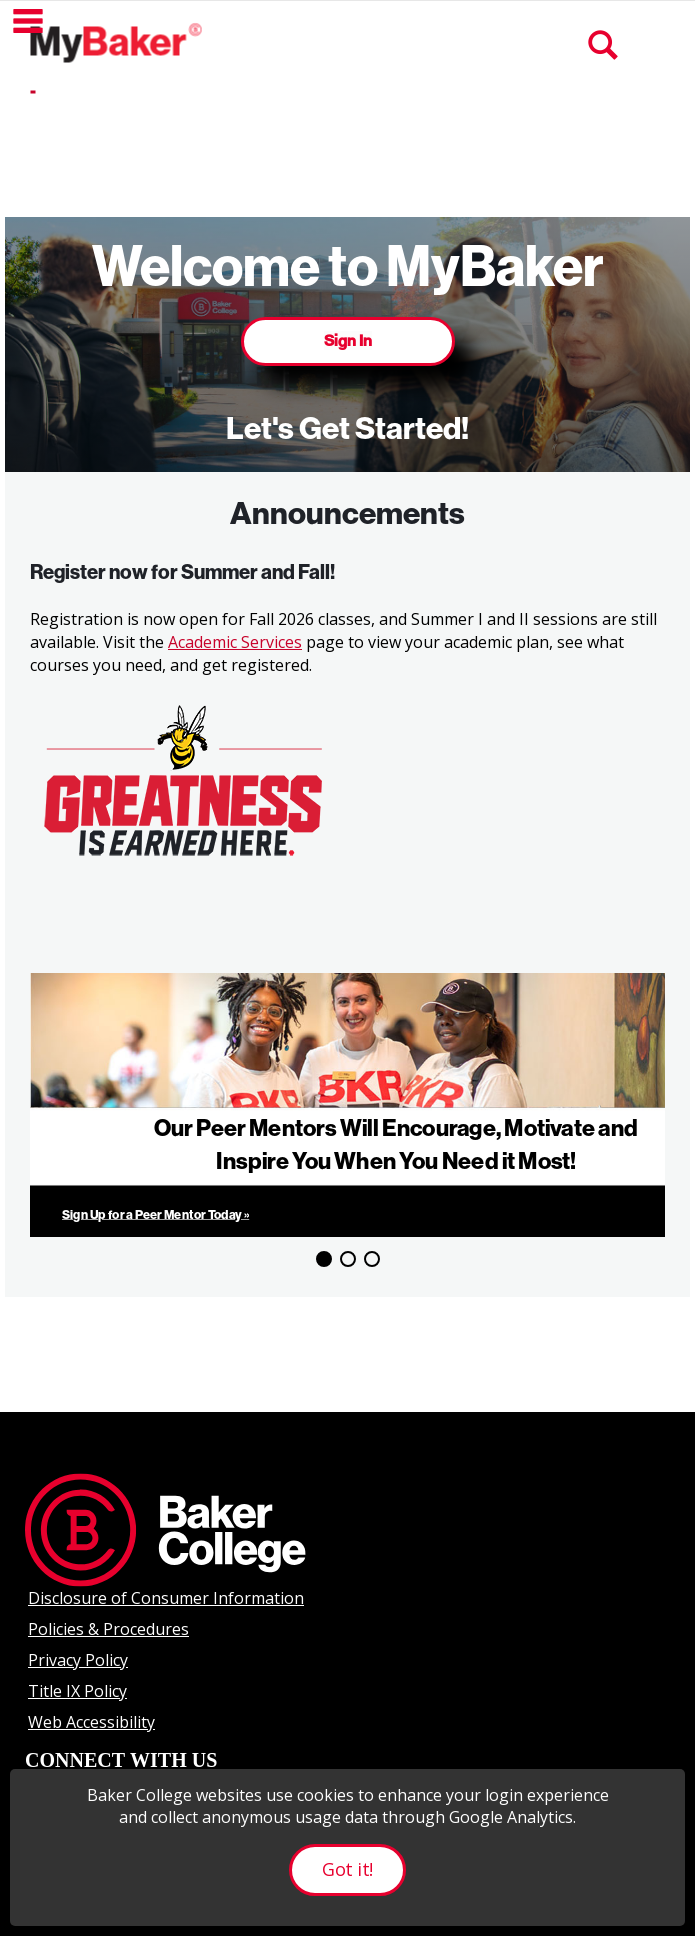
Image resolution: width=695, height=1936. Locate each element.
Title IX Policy (77, 1691)
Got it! (347, 1869)
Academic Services (235, 642)
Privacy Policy (78, 1660)
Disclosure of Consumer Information (166, 1598)
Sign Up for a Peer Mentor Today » (155, 1214)
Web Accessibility (91, 1722)
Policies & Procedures (108, 1629)
